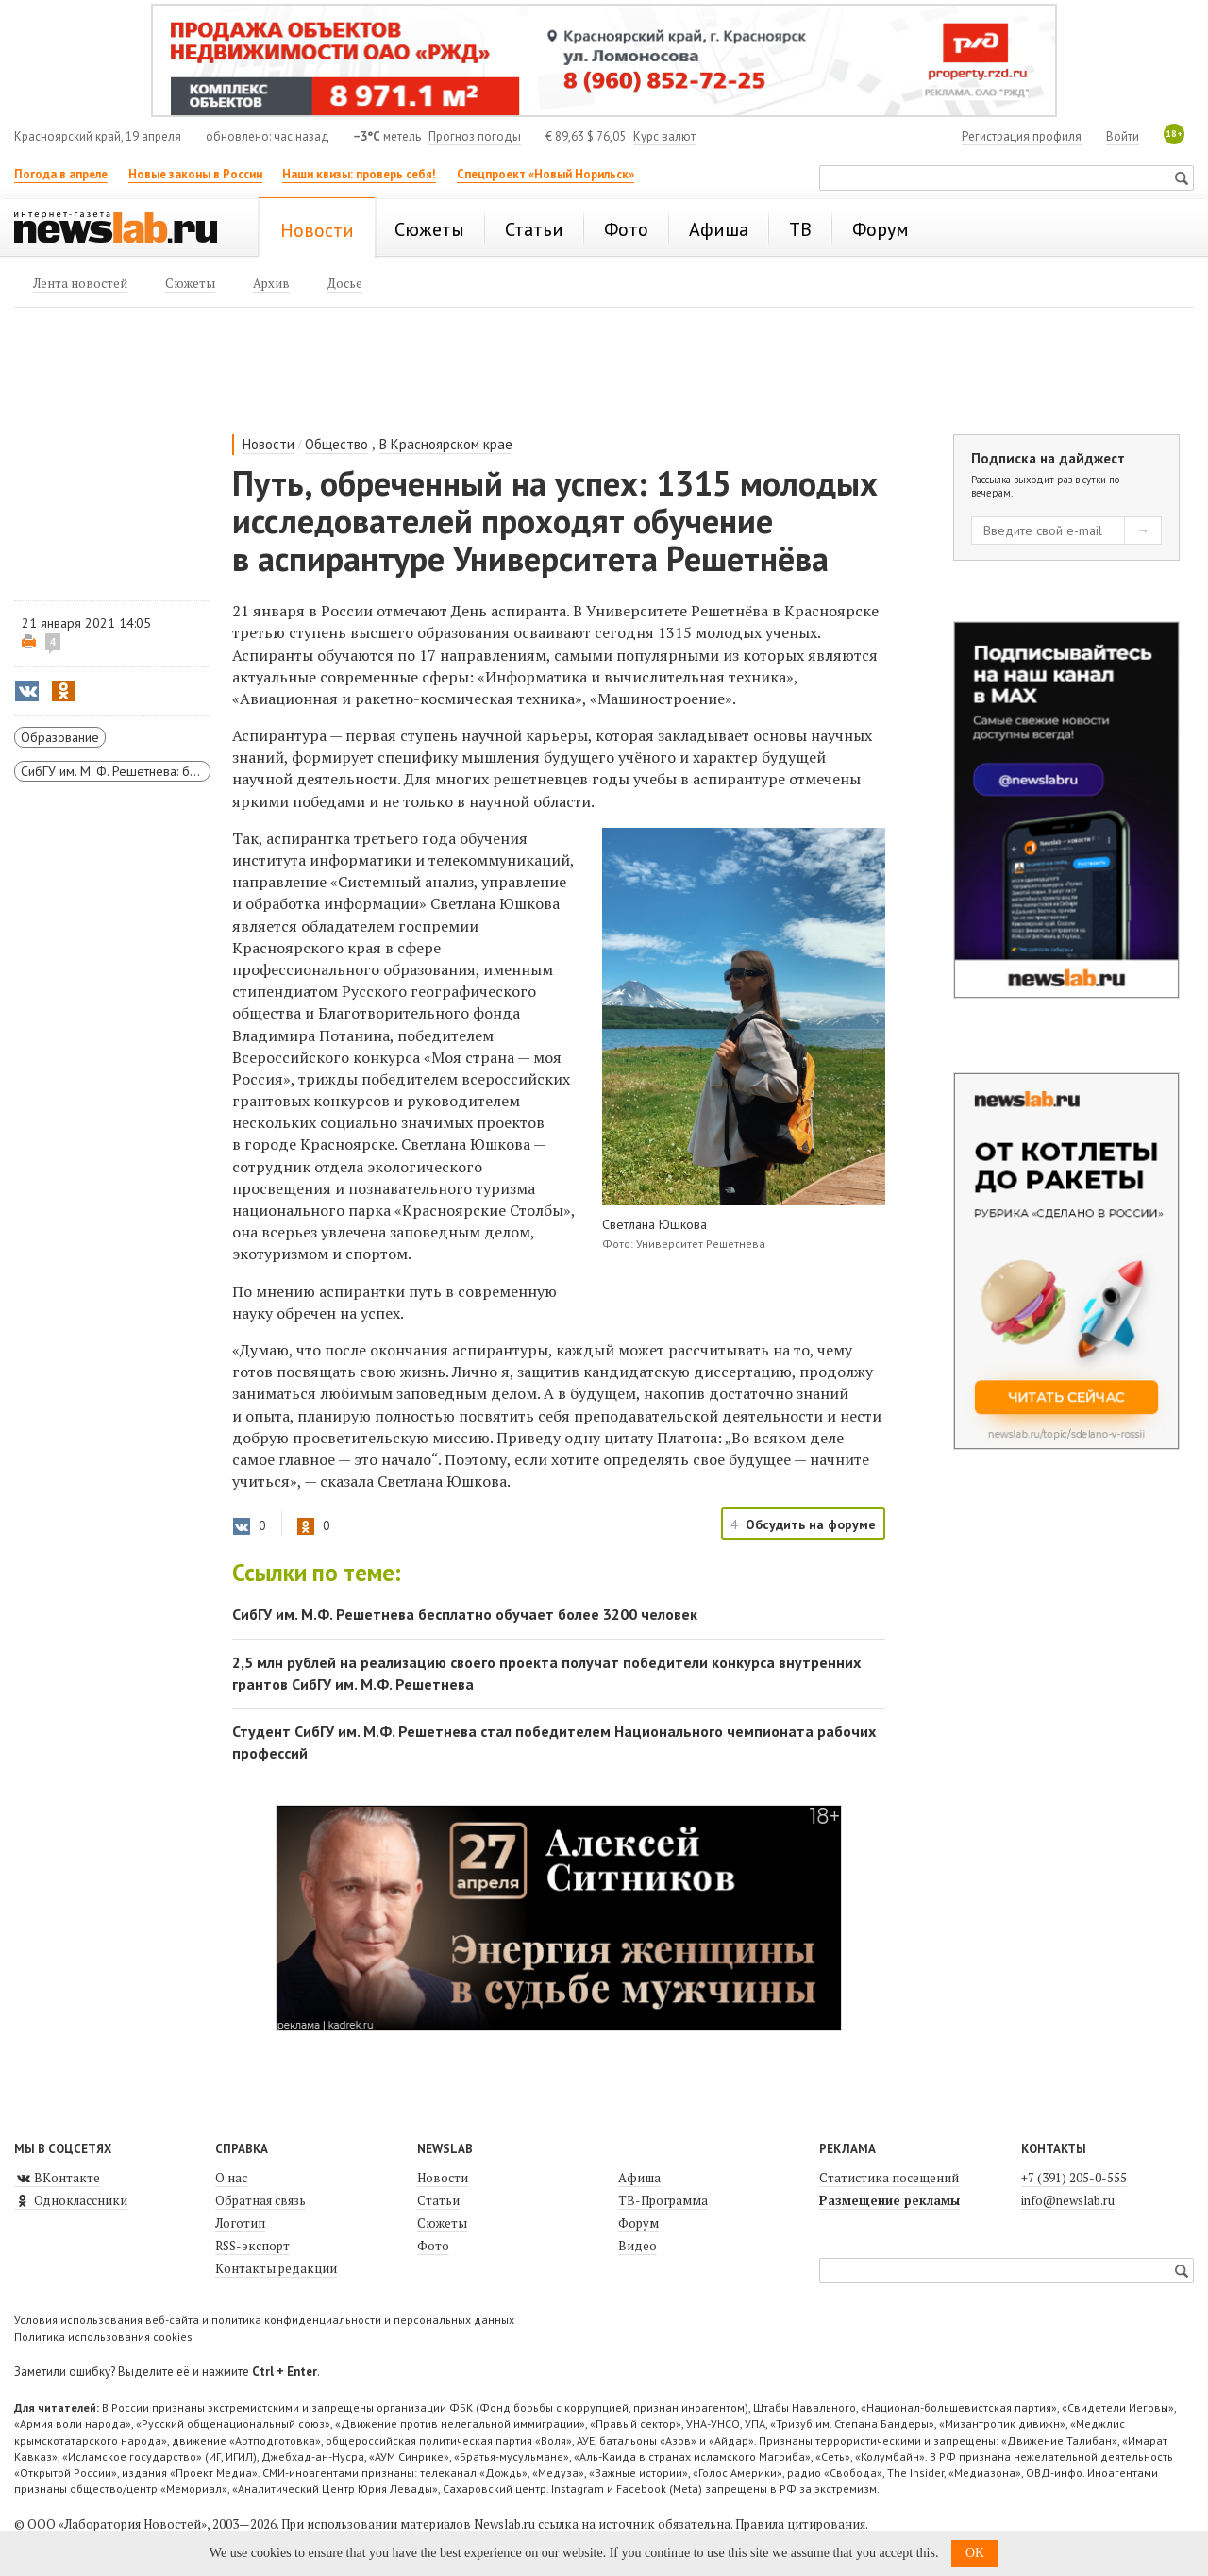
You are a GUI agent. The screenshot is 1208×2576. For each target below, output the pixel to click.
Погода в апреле (61, 174)
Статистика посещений (889, 2177)
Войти (1122, 136)
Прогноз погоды (474, 136)
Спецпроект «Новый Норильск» (545, 174)
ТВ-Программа (663, 2200)
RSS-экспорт (252, 2245)
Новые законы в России (195, 174)
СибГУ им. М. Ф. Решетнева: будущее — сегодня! (115, 771)
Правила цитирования (800, 2524)
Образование (60, 737)
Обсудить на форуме (811, 1524)
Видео (637, 2245)
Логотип (240, 2222)
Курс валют (664, 136)
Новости (268, 444)
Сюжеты (442, 2222)
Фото (433, 2245)
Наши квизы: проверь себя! (359, 174)
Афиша (639, 2177)
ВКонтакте (57, 2177)
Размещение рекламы (889, 2200)
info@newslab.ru (1068, 2200)
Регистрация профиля (1022, 136)
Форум (638, 2222)
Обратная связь (260, 2200)
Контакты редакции (276, 2268)
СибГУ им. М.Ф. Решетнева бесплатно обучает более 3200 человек (464, 1614)
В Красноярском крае (445, 444)
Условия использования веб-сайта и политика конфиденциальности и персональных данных (264, 2320)
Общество (336, 444)
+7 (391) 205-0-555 (1074, 2177)
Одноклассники (70, 2200)
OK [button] (974, 2553)
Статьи (438, 2200)
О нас (231, 2177)
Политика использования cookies (103, 2337)
